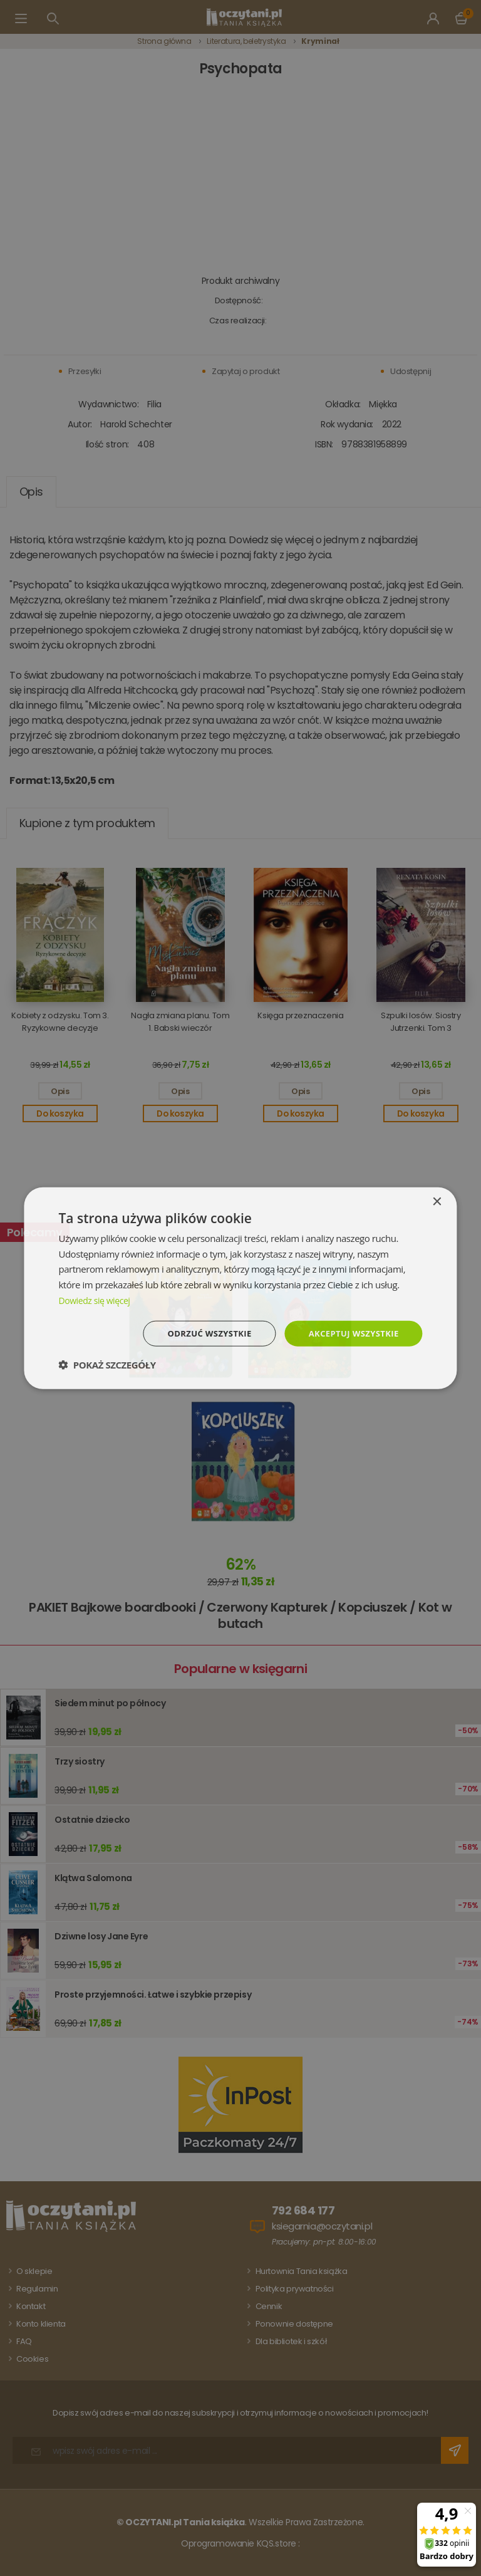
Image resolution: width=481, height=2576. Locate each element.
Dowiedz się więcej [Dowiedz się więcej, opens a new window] (96, 1299)
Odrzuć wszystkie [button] (200, 1333)
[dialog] (240, 1288)
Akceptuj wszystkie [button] (350, 1333)
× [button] (437, 1201)
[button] (106, 1365)
